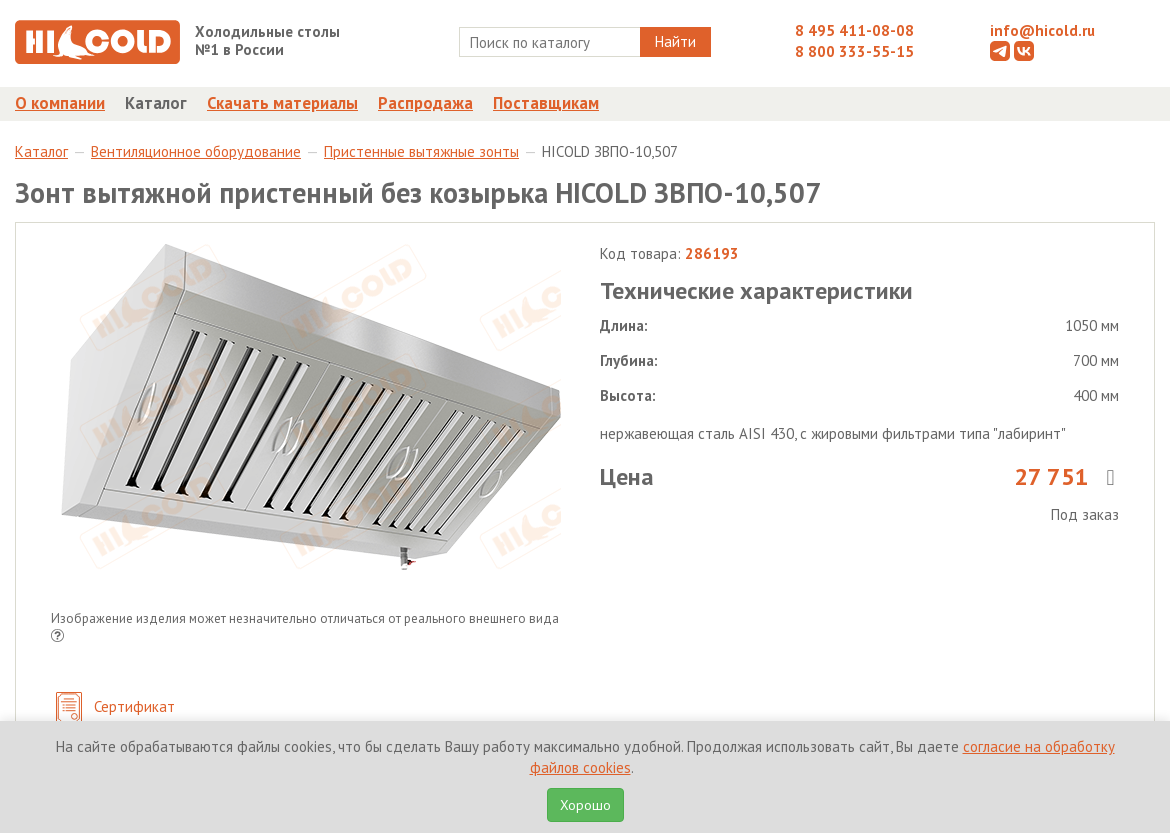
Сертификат (115, 708)
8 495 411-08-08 (854, 30)
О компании (60, 103)
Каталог (156, 103)
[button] (57, 637)
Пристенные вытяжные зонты (421, 151)
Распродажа (425, 103)
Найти (675, 41)
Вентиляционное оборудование (196, 151)
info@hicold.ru (1042, 30)
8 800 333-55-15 (854, 51)
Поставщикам (546, 103)
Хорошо (585, 805)
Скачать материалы (282, 103)
